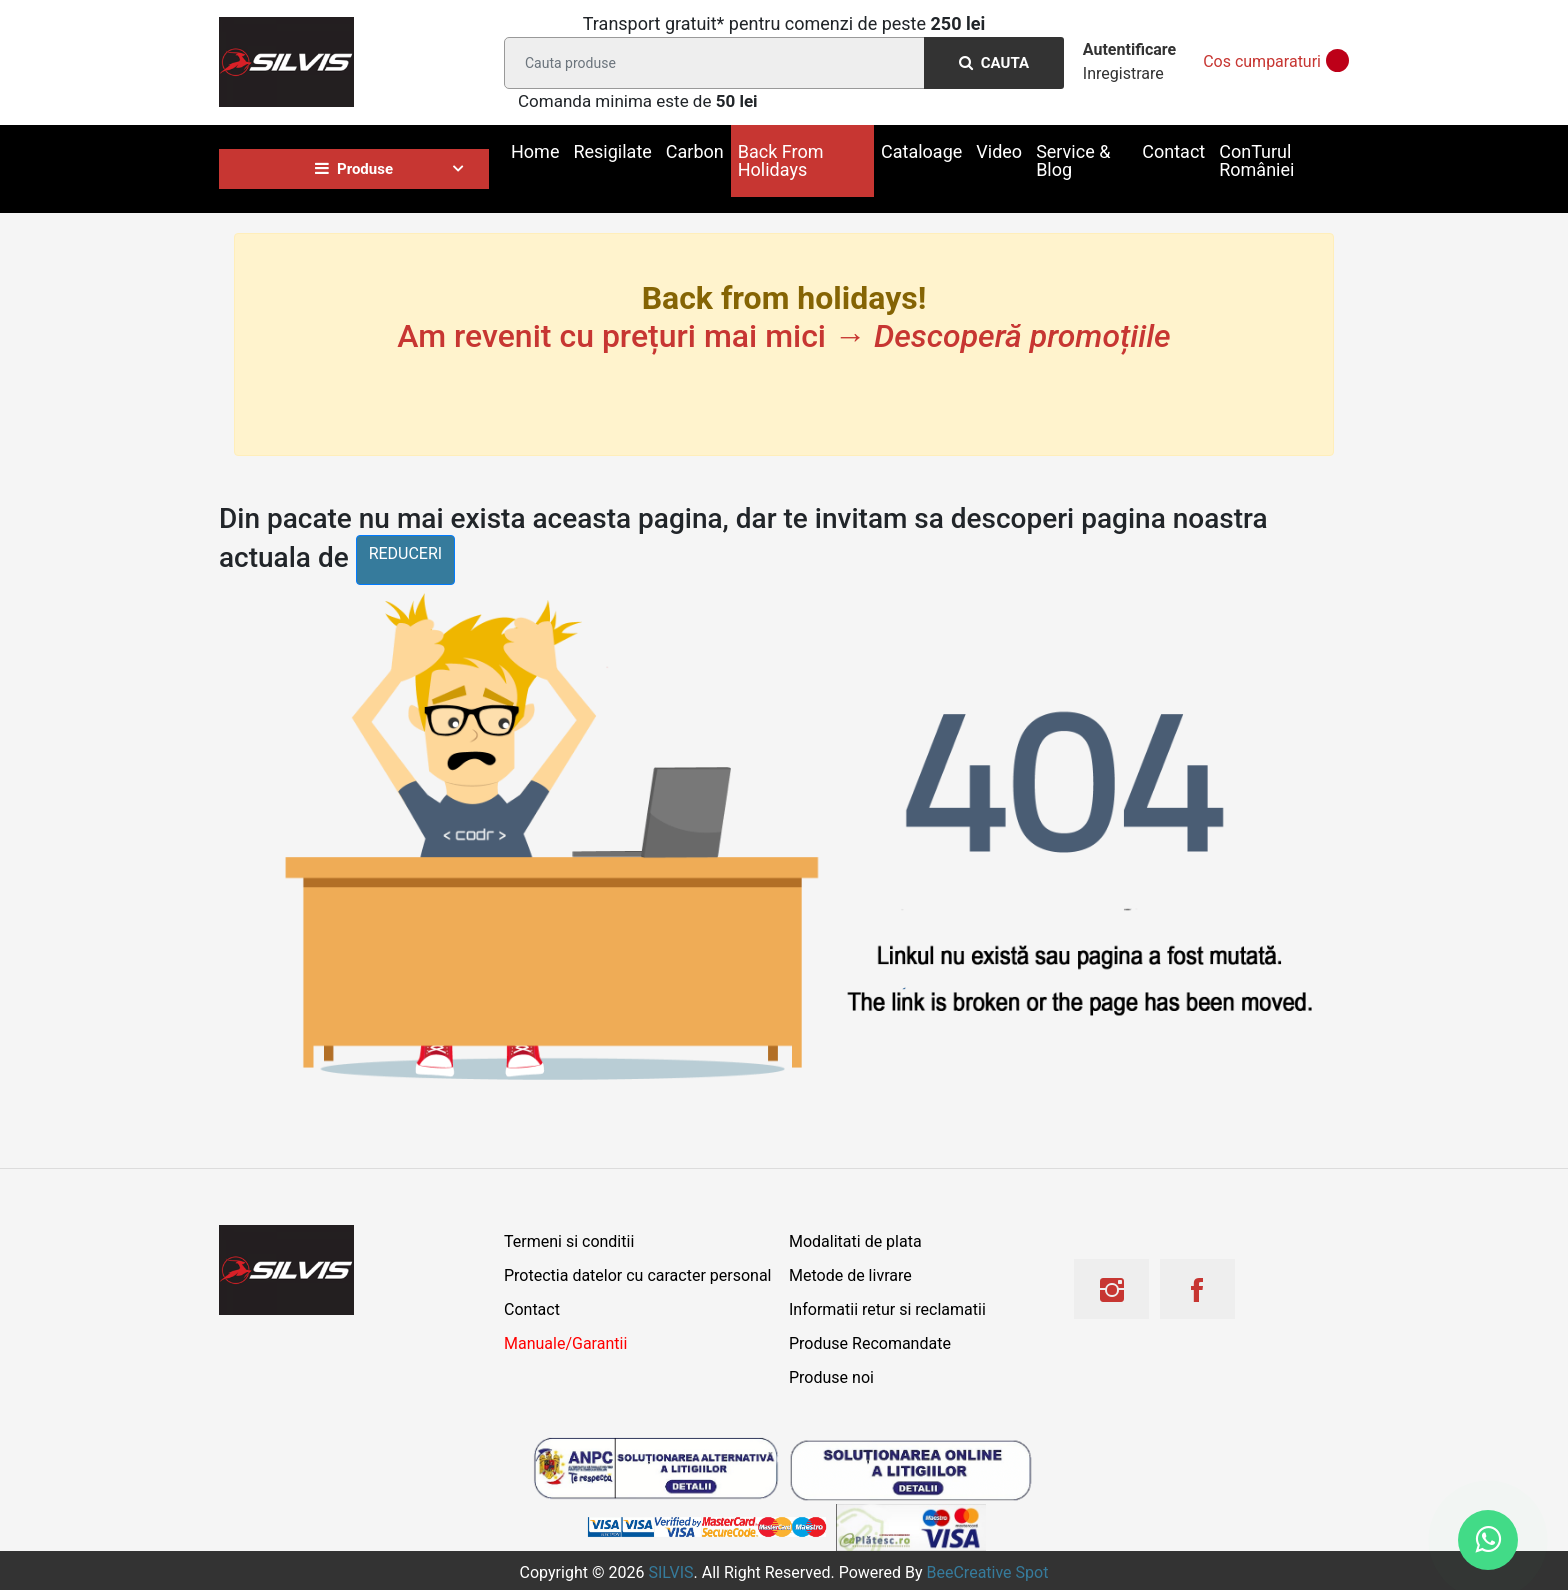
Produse (354, 169)
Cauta (994, 63)
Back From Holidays (781, 160)
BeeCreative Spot (988, 1572)
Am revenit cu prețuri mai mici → (783, 336)
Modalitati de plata (855, 1241)
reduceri (406, 553)
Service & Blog (1073, 160)
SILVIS (670, 1572)
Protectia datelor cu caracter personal (637, 1275)
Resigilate (612, 151)
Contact (1173, 151)
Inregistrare (1123, 73)
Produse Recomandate (870, 1343)
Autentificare (1129, 49)
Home (535, 151)
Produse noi (831, 1377)
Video (999, 151)
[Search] (780, 63)
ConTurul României (1256, 160)
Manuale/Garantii (565, 1343)
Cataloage (921, 151)
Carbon (695, 151)
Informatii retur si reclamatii (887, 1309)
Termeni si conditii (569, 1241)
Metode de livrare (850, 1275)
